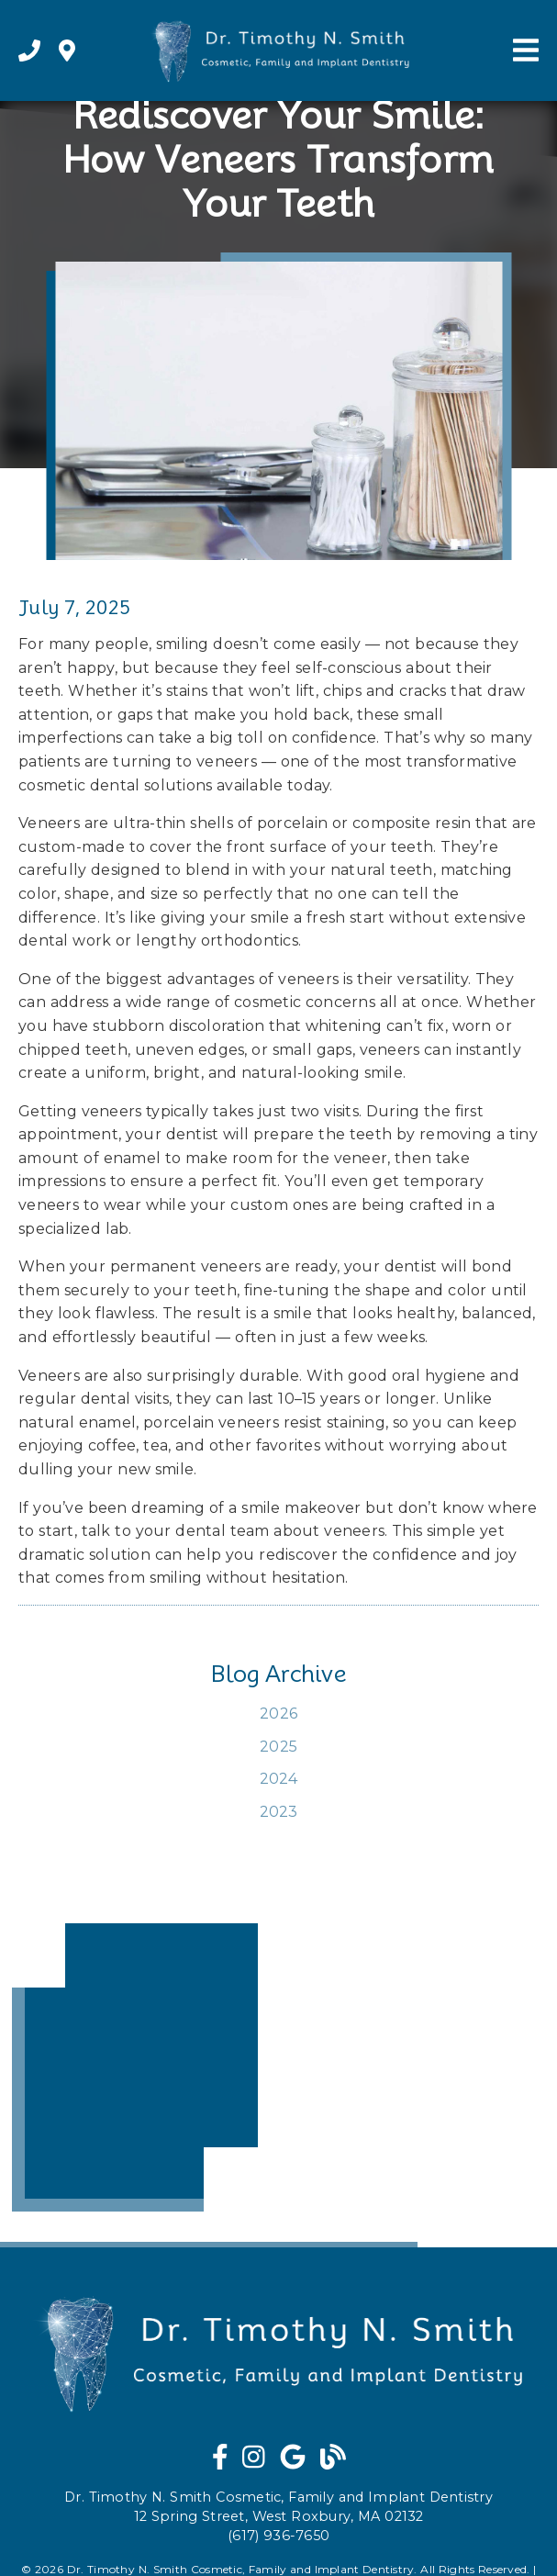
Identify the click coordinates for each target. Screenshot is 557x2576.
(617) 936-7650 (278, 2535)
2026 (278, 1713)
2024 (279, 1778)
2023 (279, 1811)
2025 (278, 1746)
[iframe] (134, 2067)
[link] (29, 51)
